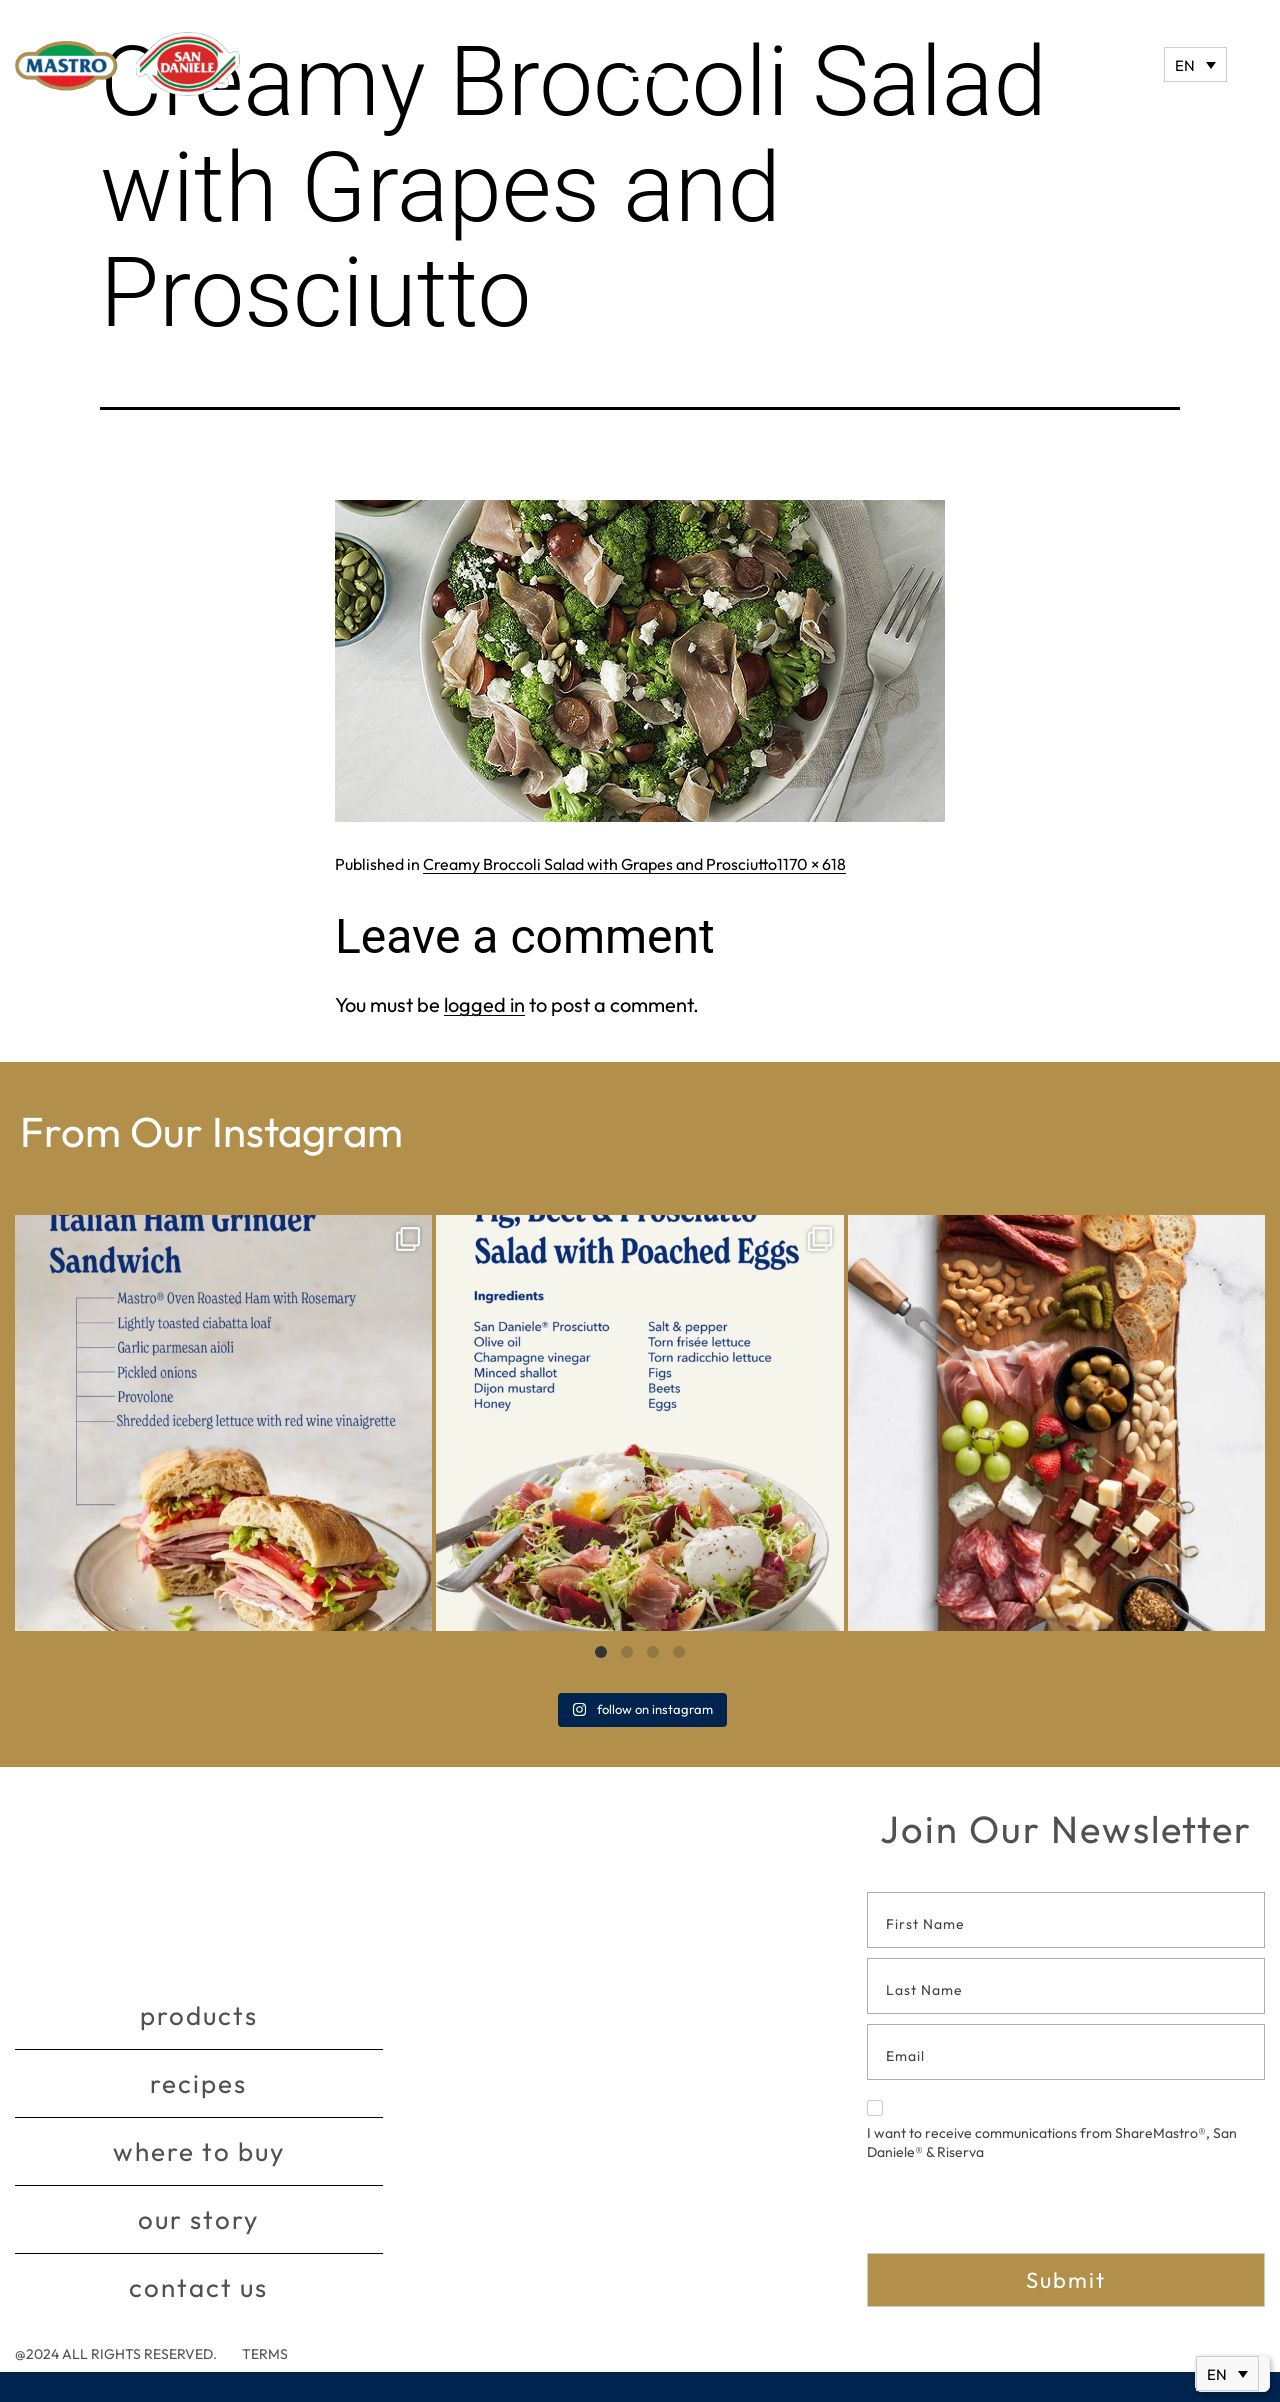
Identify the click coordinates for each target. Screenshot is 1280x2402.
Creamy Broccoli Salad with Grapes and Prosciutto (600, 864)
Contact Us (198, 2287)
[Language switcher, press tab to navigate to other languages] (1195, 64)
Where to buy (199, 2151)
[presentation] (1019, 2214)
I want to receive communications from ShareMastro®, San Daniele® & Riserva (1052, 2131)
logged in (484, 1004)
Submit (1066, 2280)
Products (199, 2015)
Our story (198, 2219)
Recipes (198, 2083)
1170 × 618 (811, 864)
